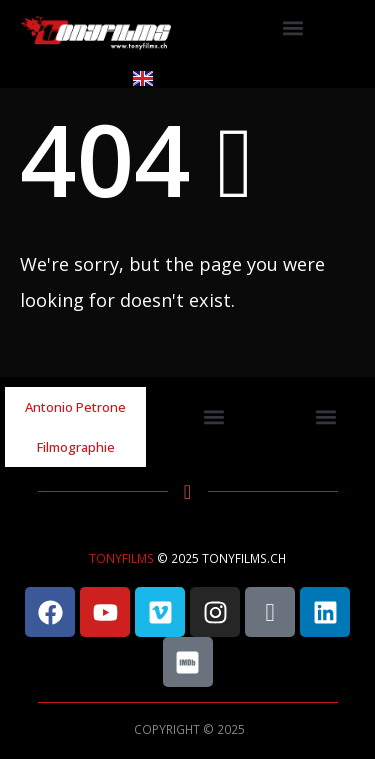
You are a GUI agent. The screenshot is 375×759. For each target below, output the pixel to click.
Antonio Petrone (75, 407)
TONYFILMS (121, 558)
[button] (293, 28)
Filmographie (76, 447)
